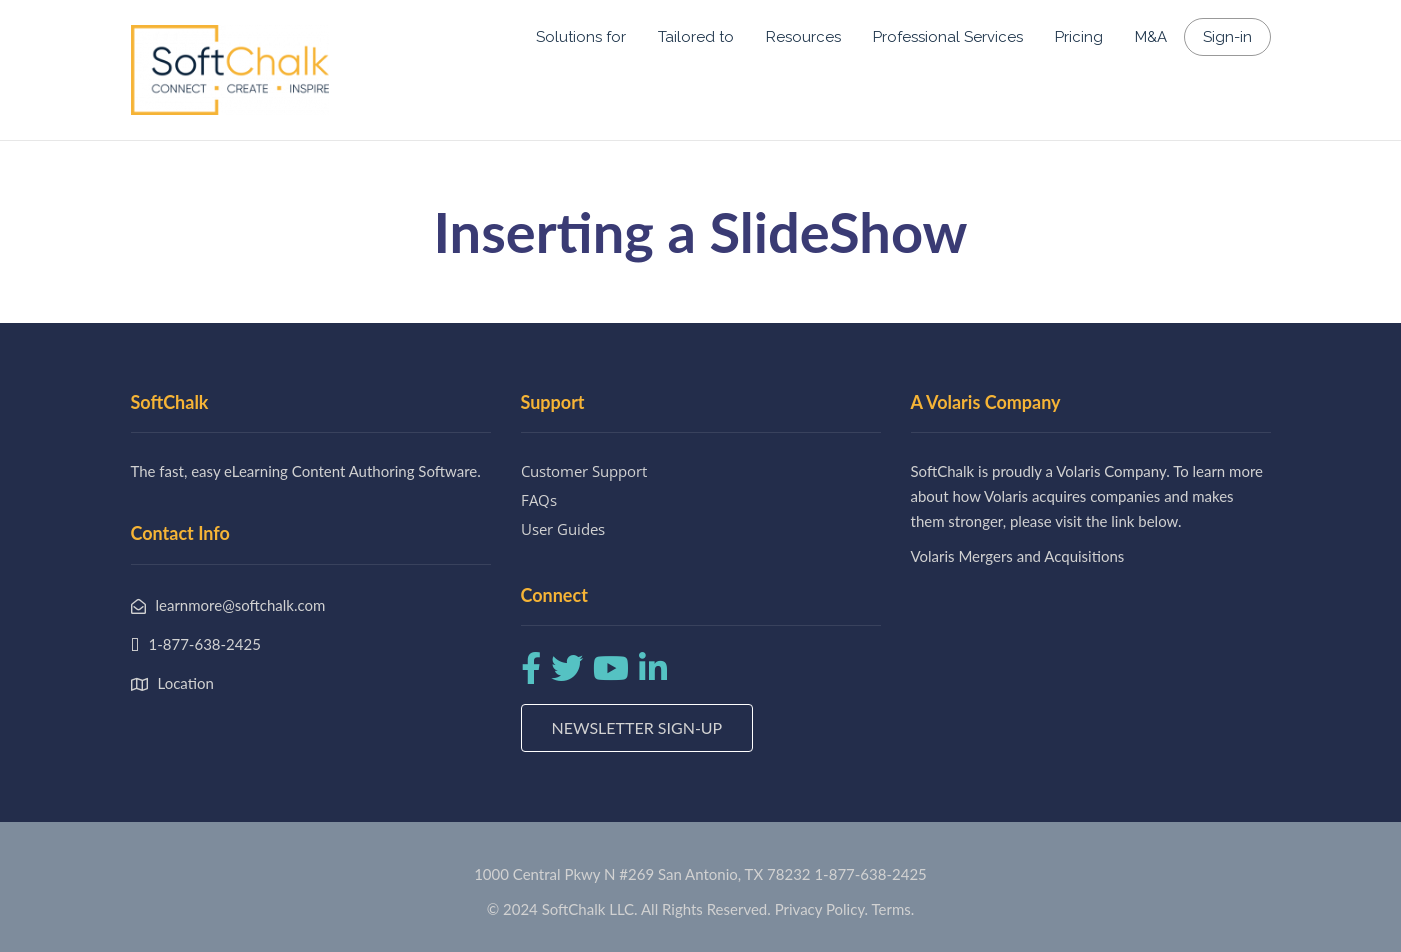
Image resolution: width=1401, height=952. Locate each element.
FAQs (539, 500)
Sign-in (1227, 37)
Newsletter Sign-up (637, 727)
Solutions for (581, 37)
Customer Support (584, 471)
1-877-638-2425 (870, 874)
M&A (1151, 37)
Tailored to (696, 37)
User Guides (563, 529)
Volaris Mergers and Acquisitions (1018, 556)
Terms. (893, 909)
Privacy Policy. (822, 909)
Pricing (1079, 37)
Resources (803, 37)
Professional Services (948, 37)
